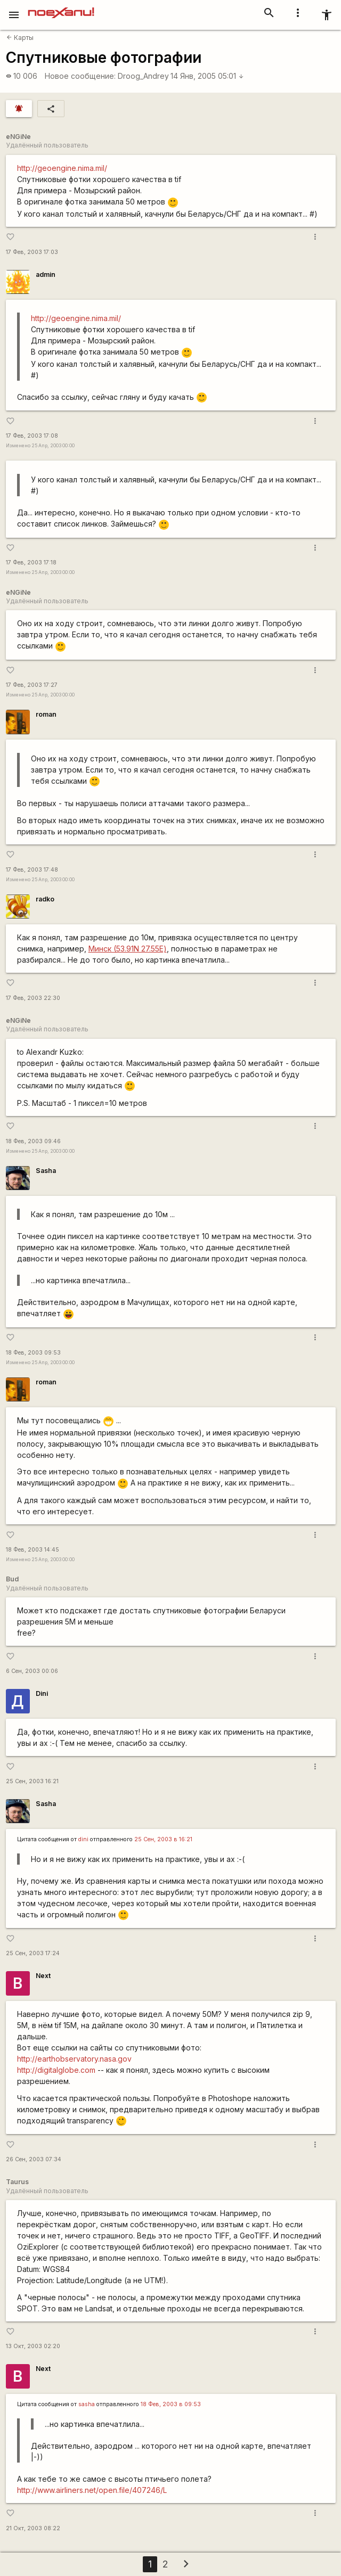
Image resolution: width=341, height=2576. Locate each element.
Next (43, 1976)
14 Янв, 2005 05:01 (207, 75)
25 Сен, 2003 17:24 (33, 1953)
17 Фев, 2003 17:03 (32, 252)
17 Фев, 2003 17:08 (32, 435)
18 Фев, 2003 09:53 (33, 1352)
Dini (42, 1693)
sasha (86, 2404)
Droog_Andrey (143, 75)
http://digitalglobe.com (56, 2069)
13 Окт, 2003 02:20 (33, 2346)
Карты (20, 38)
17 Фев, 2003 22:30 (33, 998)
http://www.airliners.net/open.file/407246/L (92, 2490)
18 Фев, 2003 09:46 (33, 1141)
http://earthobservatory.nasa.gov (74, 2058)
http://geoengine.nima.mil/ (62, 168)
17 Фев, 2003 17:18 (31, 562)
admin (45, 274)
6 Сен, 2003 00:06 (32, 1671)
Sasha (46, 1171)
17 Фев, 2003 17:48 (32, 869)
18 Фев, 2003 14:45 (32, 1549)
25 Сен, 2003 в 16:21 (163, 1839)
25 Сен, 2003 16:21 (32, 1781)
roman (46, 714)
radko (45, 899)
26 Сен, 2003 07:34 (33, 2159)
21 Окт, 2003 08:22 (33, 2528)
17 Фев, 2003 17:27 (32, 685)
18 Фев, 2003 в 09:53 (171, 2404)
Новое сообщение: (80, 75)
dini (83, 1839)
